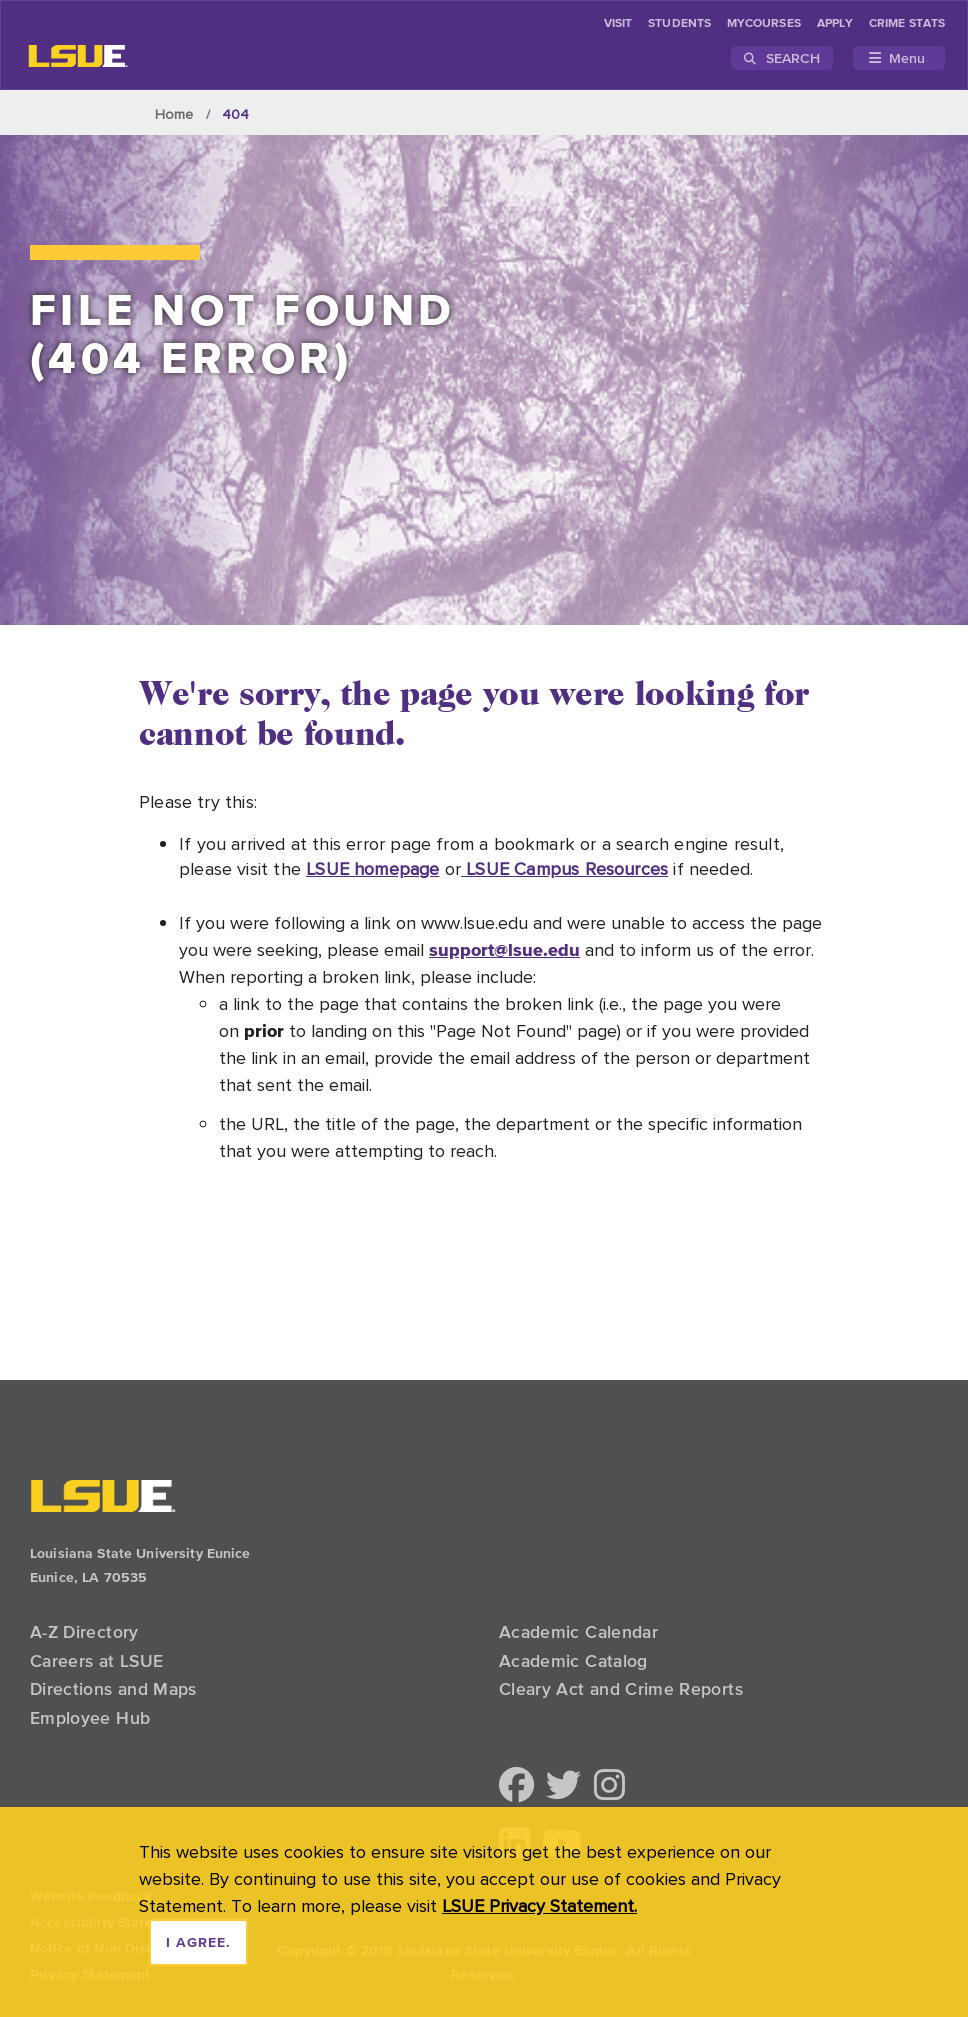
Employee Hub (90, 1718)
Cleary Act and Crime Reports (621, 1689)
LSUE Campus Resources (564, 868)
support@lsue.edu (504, 949)
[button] (516, 1786)
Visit (618, 24)
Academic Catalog (573, 1661)
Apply (835, 24)
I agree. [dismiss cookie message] (198, 1943)
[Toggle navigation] (899, 58)
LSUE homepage (372, 868)
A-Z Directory (84, 1632)
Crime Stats (907, 24)
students (679, 24)
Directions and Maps (113, 1689)
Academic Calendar (578, 1632)
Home (174, 114)
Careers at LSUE (96, 1661)
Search (782, 58)
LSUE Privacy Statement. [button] (539, 1905)
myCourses (764, 24)
